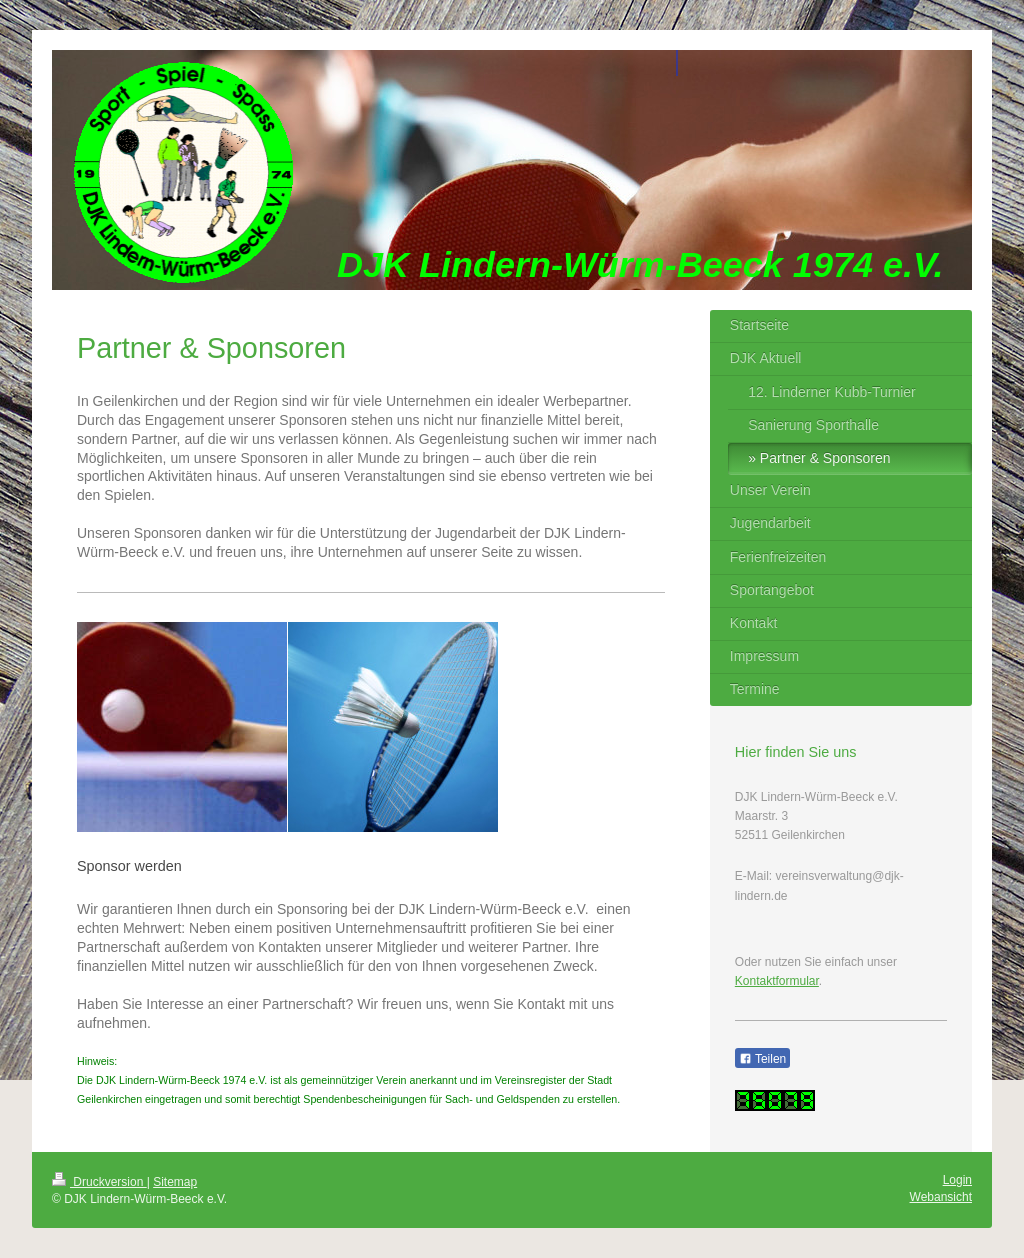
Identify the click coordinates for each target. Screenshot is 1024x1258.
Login (957, 1180)
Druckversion (99, 1182)
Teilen (762, 1059)
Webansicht (941, 1197)
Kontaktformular (777, 981)
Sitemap (175, 1182)
